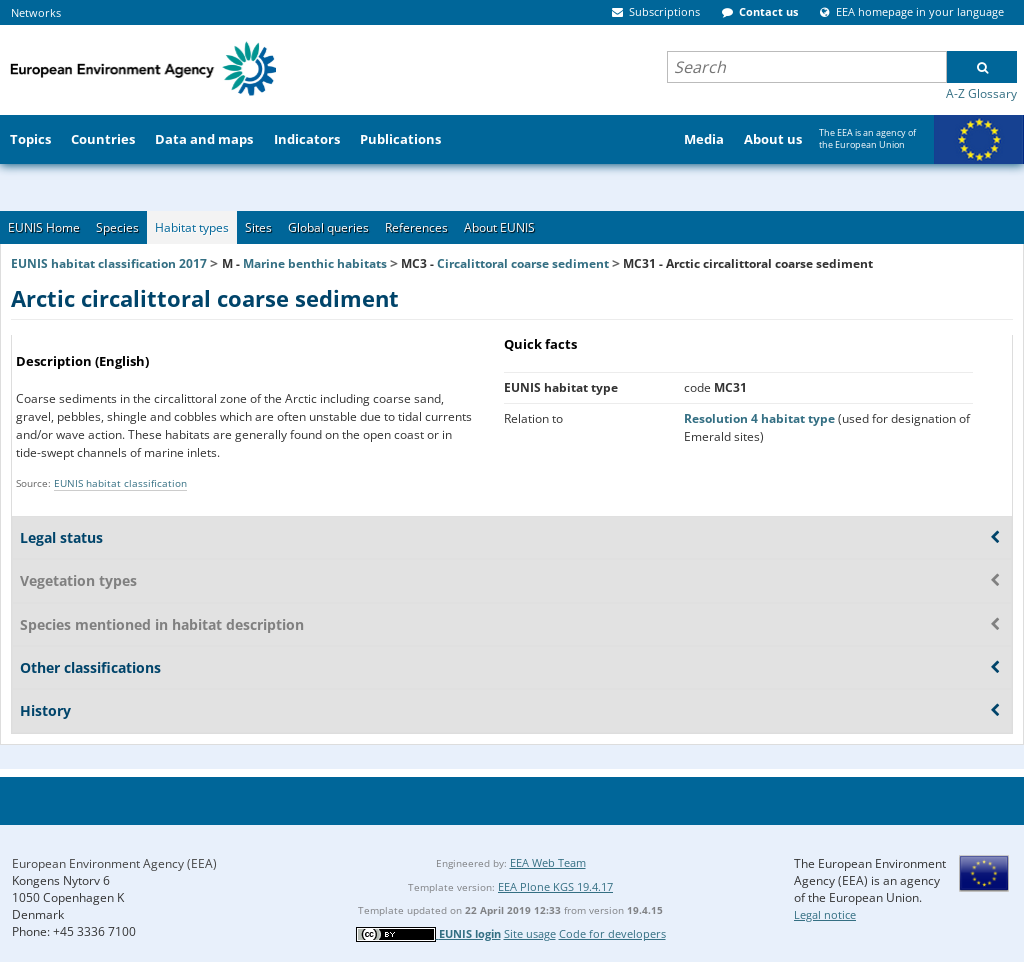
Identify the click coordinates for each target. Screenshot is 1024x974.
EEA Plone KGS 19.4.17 (555, 886)
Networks (36, 12)
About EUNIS (499, 227)
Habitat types (192, 227)
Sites (258, 227)
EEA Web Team (548, 862)
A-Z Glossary (981, 93)
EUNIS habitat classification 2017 (109, 263)
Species (117, 227)
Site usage (530, 933)
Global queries (328, 227)
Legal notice (825, 914)
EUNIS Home (44, 227)
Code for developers (612, 933)
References (416, 227)
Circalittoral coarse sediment (523, 263)
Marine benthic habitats (315, 263)
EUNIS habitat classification (120, 483)
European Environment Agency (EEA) (114, 863)
